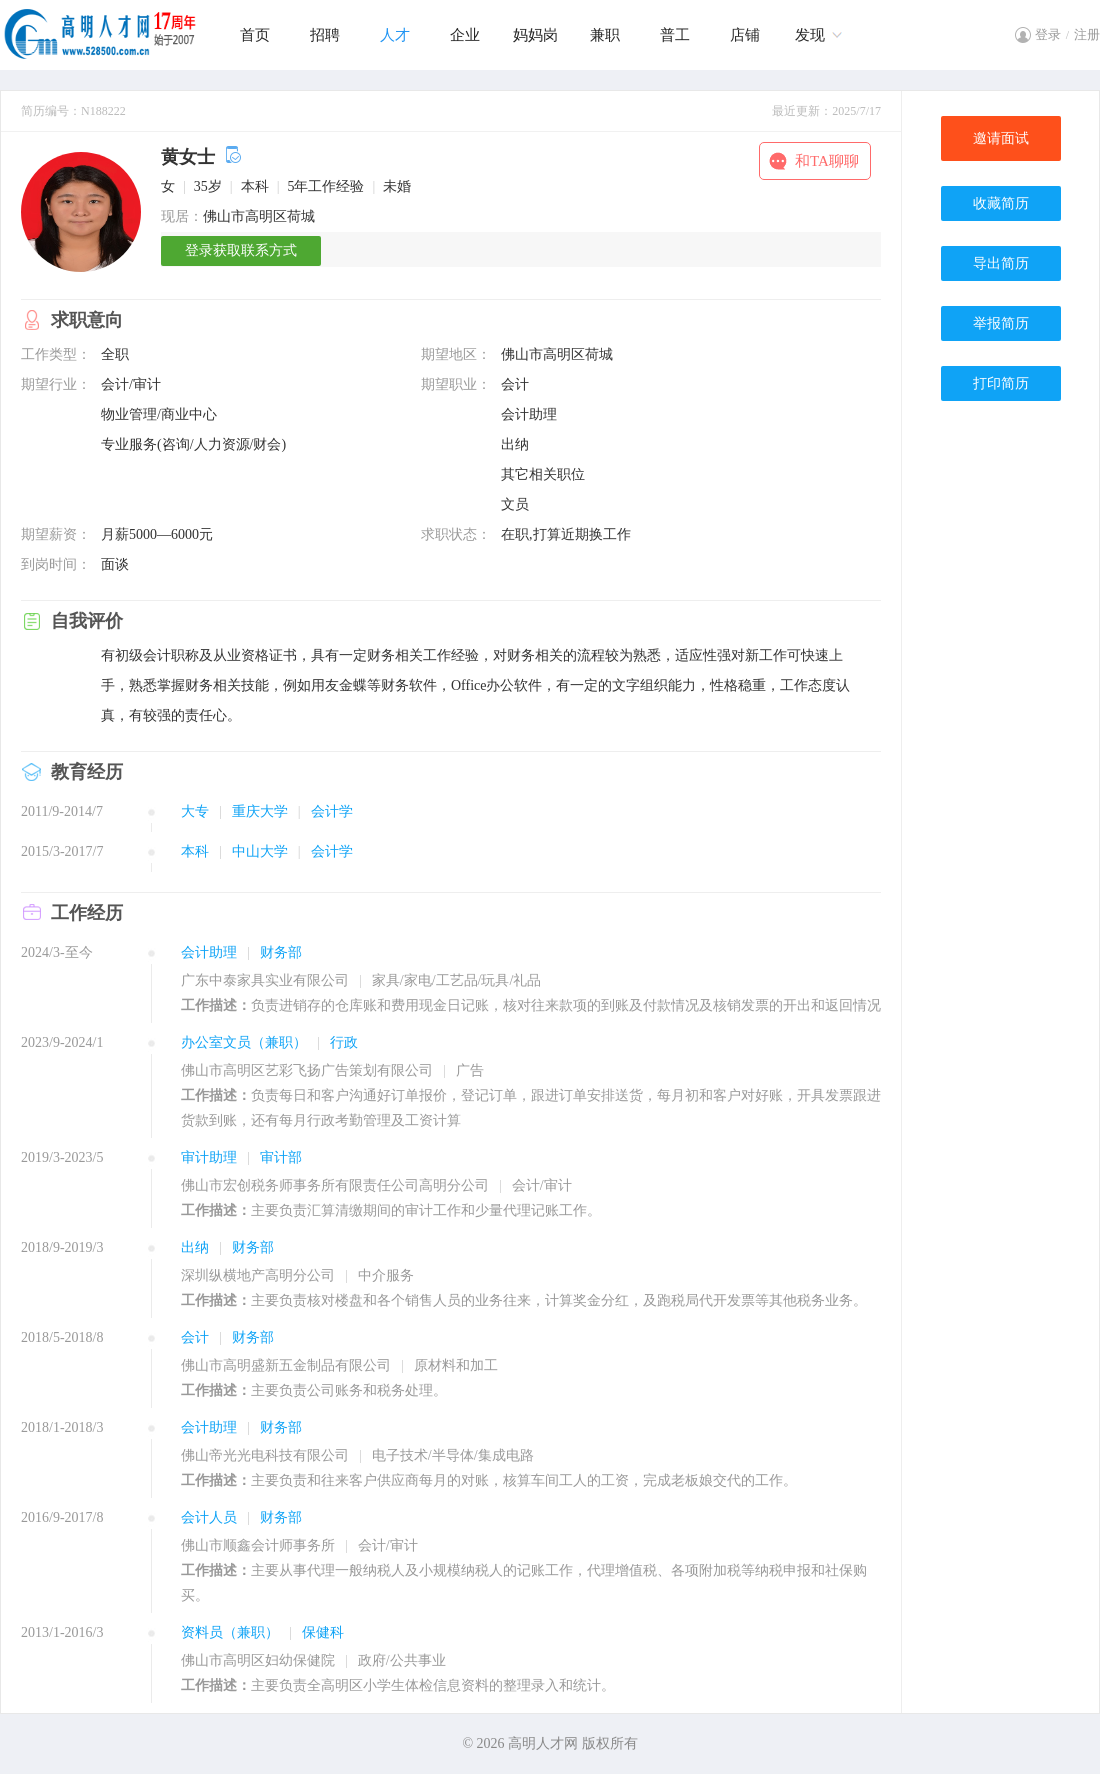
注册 (1087, 34)
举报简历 (1001, 323)
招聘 (325, 35)
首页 (255, 35)
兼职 (605, 35)
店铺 (745, 35)
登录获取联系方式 (241, 250)
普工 (675, 35)
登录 (1048, 34)
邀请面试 (1001, 138)
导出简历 (1001, 263)
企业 (465, 35)
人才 (395, 35)
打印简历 (1001, 383)
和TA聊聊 (827, 161)
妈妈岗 (535, 35)
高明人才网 (543, 1743)
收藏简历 (1001, 203)
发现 (810, 35)
